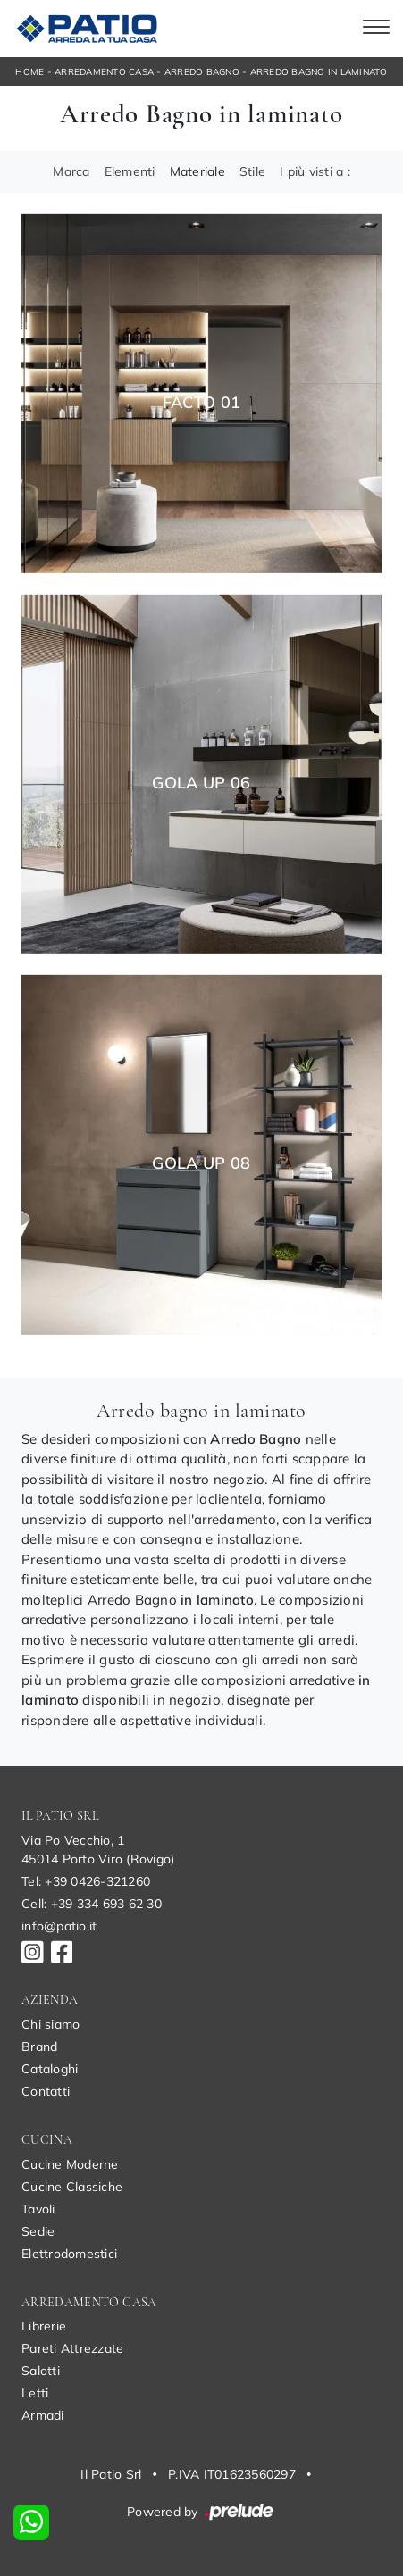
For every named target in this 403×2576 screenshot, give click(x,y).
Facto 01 (202, 403)
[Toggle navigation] (376, 29)
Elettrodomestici (69, 2254)
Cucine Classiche (71, 2187)
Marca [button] (71, 171)
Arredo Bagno (201, 72)
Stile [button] (252, 171)
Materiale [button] (197, 171)
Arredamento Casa (104, 72)
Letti (34, 2393)
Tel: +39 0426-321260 (85, 1881)
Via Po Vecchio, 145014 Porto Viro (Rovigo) (97, 1849)
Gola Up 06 (201, 783)
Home (29, 72)
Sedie (38, 2231)
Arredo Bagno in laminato (319, 72)
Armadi (42, 2415)
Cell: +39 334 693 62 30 (91, 1904)
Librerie (43, 2326)
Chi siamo (50, 2024)
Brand (39, 2046)
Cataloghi (49, 2069)
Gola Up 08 (201, 1163)
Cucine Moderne (70, 2164)
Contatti (45, 2091)
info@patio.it (59, 1926)
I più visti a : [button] (315, 171)
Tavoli (38, 2209)
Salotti (40, 2371)
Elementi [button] (130, 171)
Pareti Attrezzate (72, 2348)
